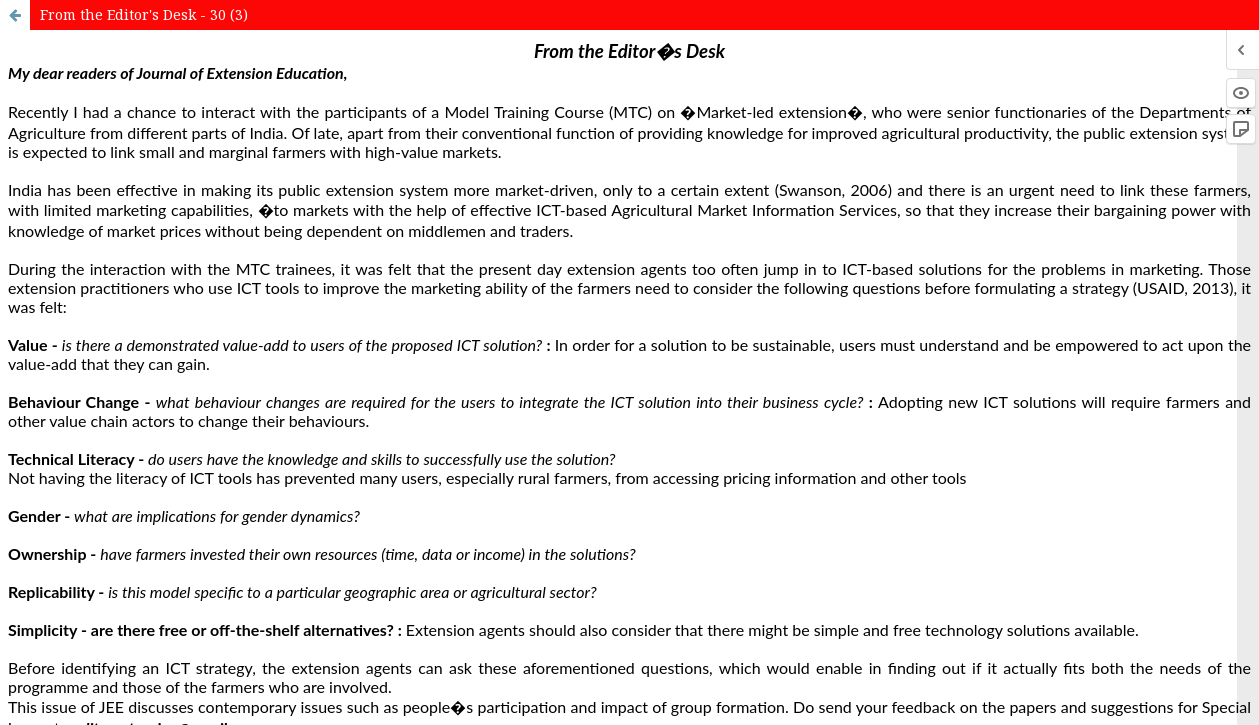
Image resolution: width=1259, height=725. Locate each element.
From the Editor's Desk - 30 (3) (144, 14)
